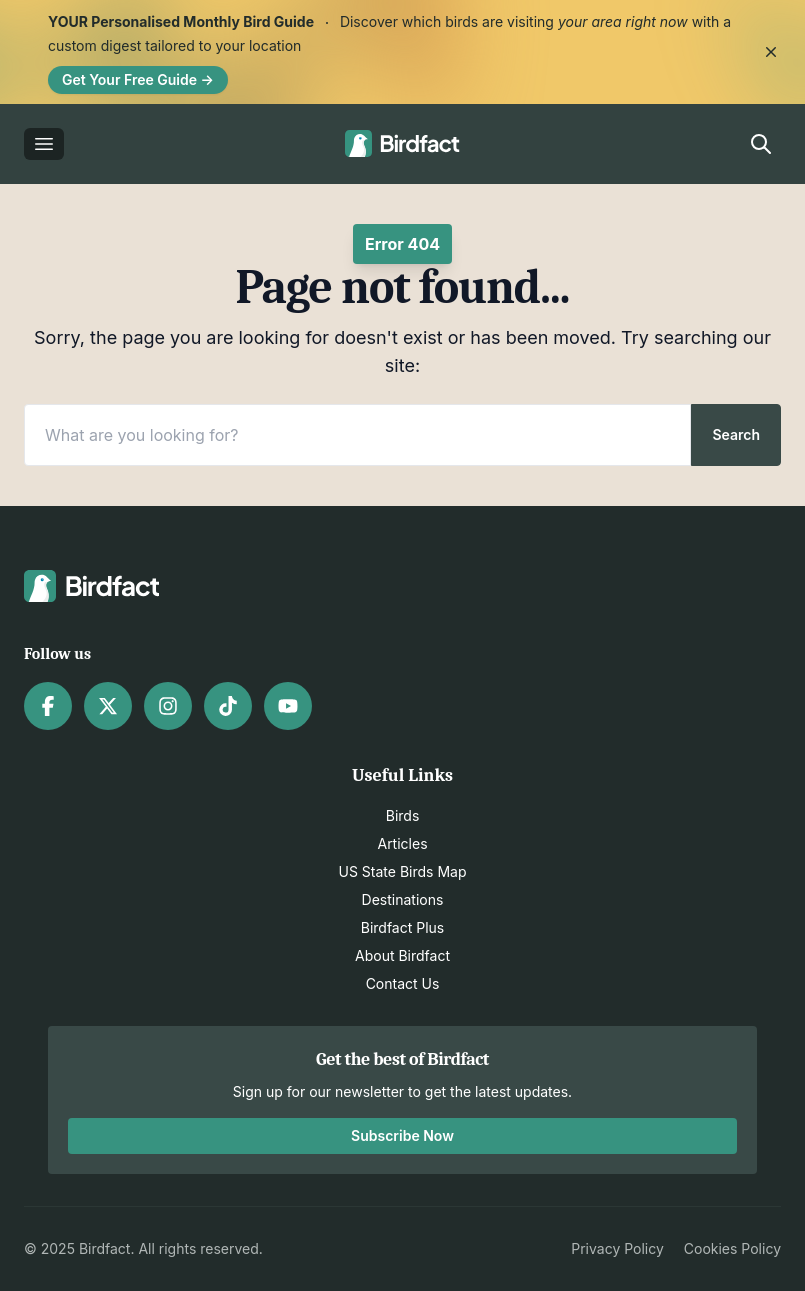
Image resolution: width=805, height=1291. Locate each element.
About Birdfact (402, 955)
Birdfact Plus (403, 927)
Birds (403, 815)
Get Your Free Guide (138, 79)
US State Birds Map (403, 871)
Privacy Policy (617, 1248)
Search (736, 434)
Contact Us (403, 983)
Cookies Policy (732, 1248)
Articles (402, 843)
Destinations (403, 899)
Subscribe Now (402, 1135)
